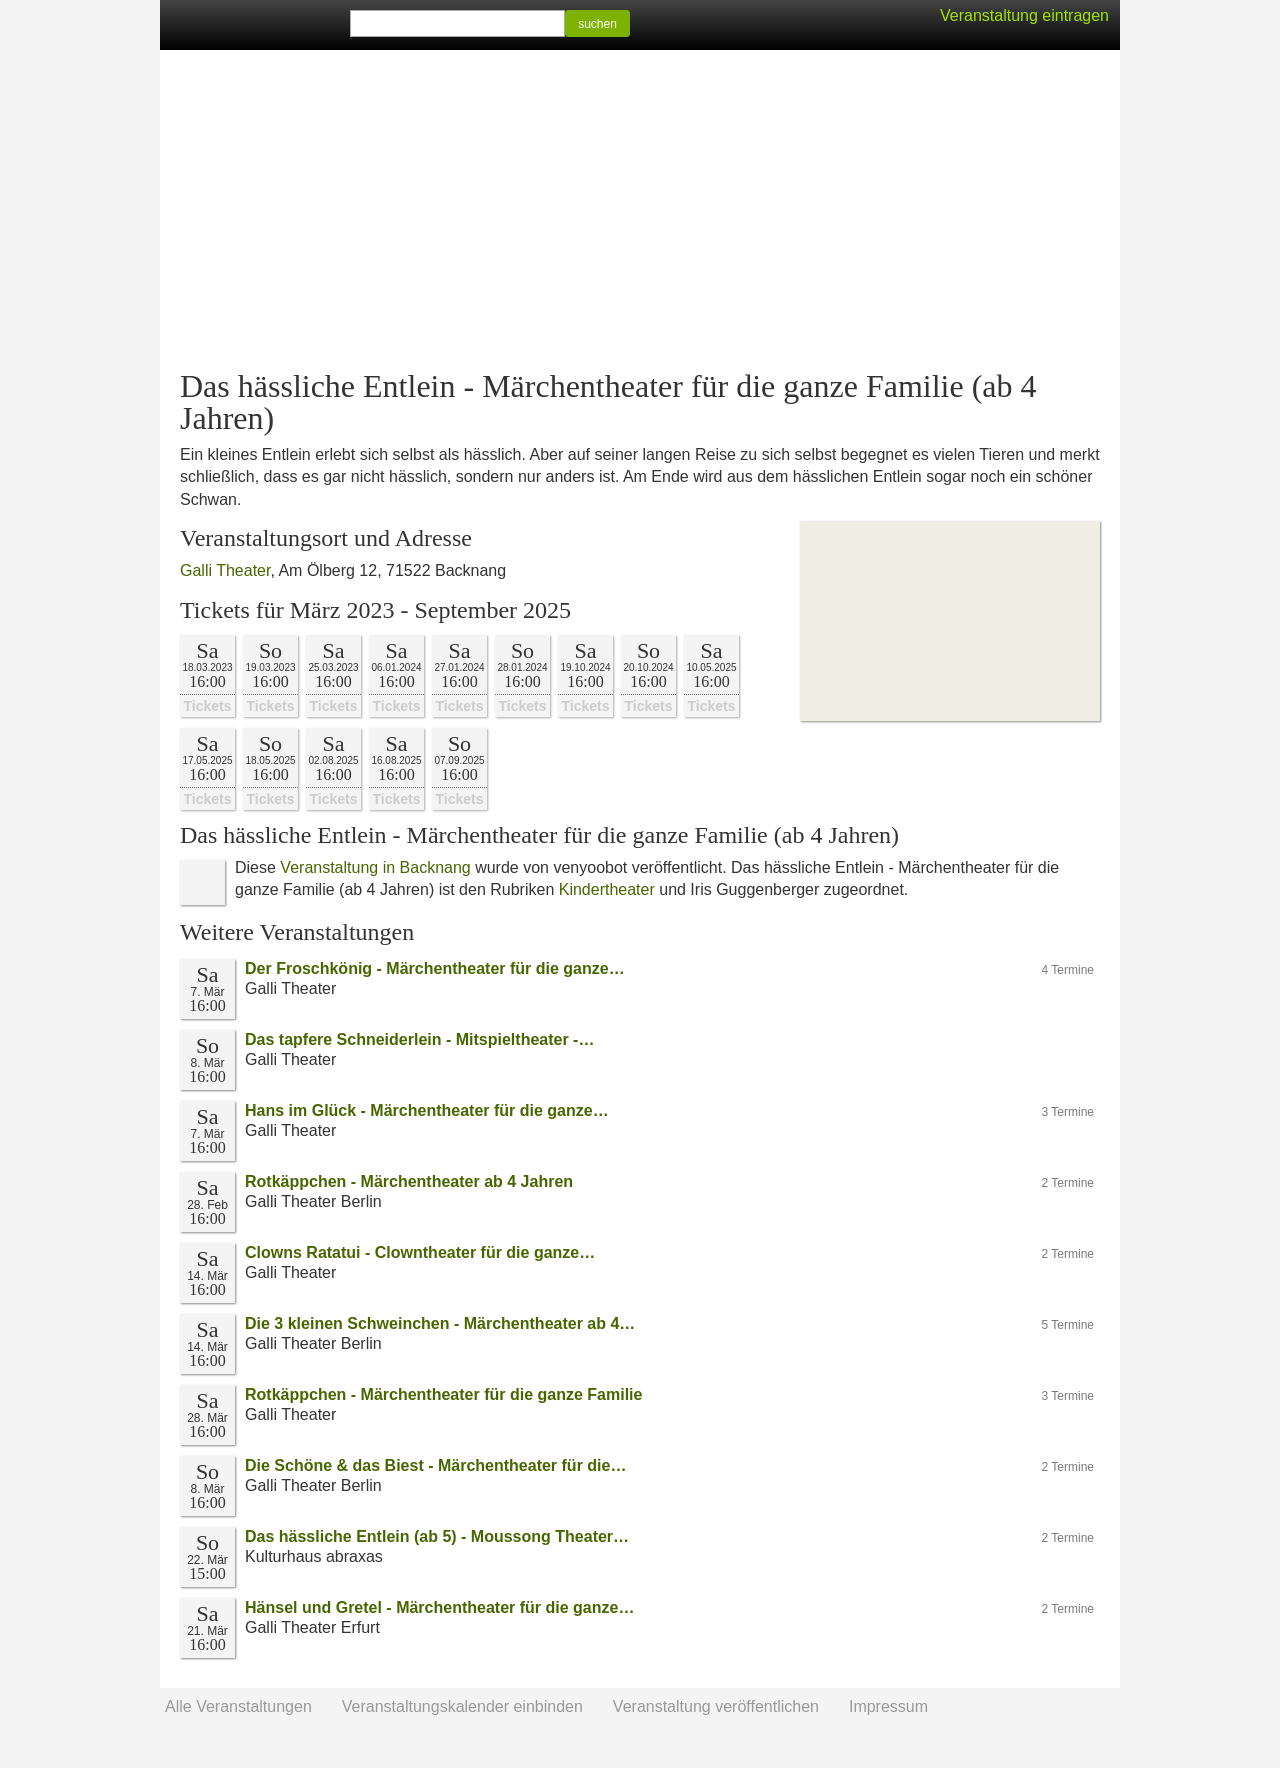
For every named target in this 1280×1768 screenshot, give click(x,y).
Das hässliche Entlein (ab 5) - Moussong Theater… (437, 1536)
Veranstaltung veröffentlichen (716, 1706)
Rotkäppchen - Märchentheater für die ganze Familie (443, 1394)
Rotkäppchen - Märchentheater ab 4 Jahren (409, 1181)
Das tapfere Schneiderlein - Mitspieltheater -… (419, 1039)
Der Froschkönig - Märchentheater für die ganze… (435, 968)
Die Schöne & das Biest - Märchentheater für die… (435, 1465)
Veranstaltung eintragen (1024, 15)
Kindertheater (607, 889)
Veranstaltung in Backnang (375, 867)
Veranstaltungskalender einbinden (462, 1706)
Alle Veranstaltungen (238, 1706)
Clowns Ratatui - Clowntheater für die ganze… (420, 1252)
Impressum (888, 1706)
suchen (597, 24)
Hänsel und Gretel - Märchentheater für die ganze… (439, 1607)
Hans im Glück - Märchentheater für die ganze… (427, 1110)
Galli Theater (225, 570)
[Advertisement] (640, 210)
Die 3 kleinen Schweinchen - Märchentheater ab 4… (440, 1323)
